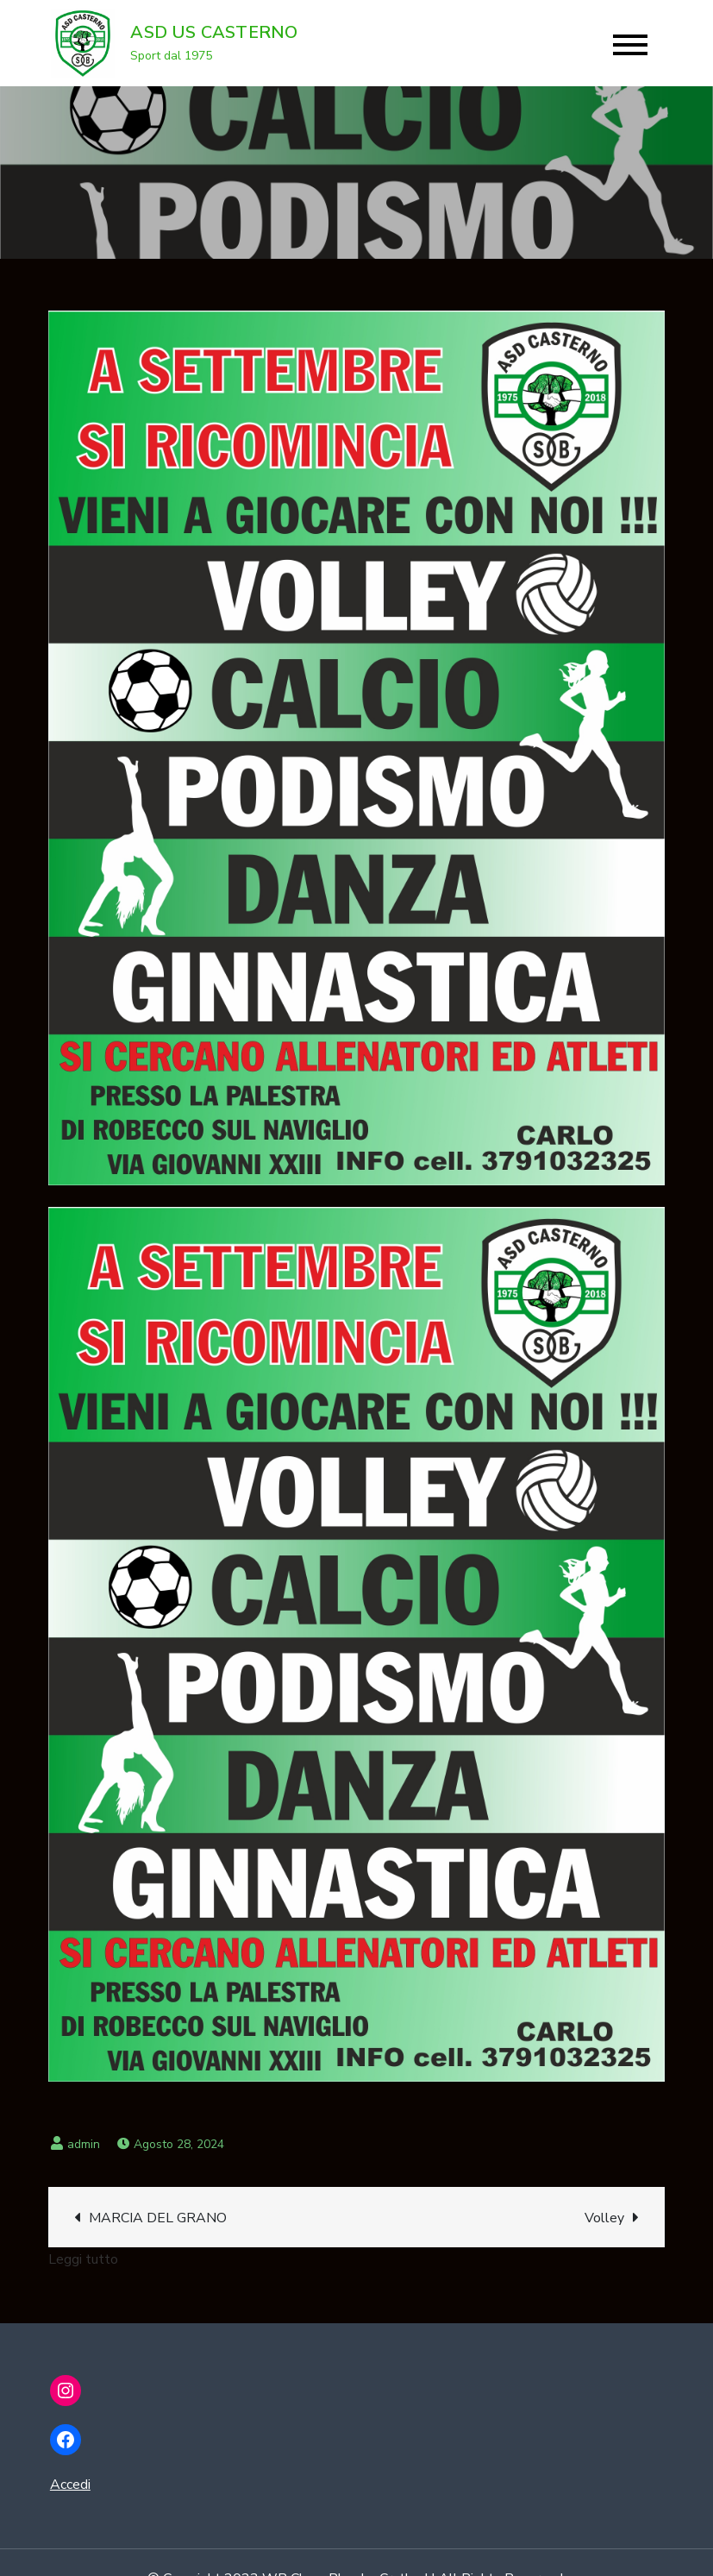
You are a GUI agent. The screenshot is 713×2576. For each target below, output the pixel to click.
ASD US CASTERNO (213, 32)
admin (83, 2144)
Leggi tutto (83, 2259)
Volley (604, 2217)
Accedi (70, 2484)
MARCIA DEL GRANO (158, 2217)
